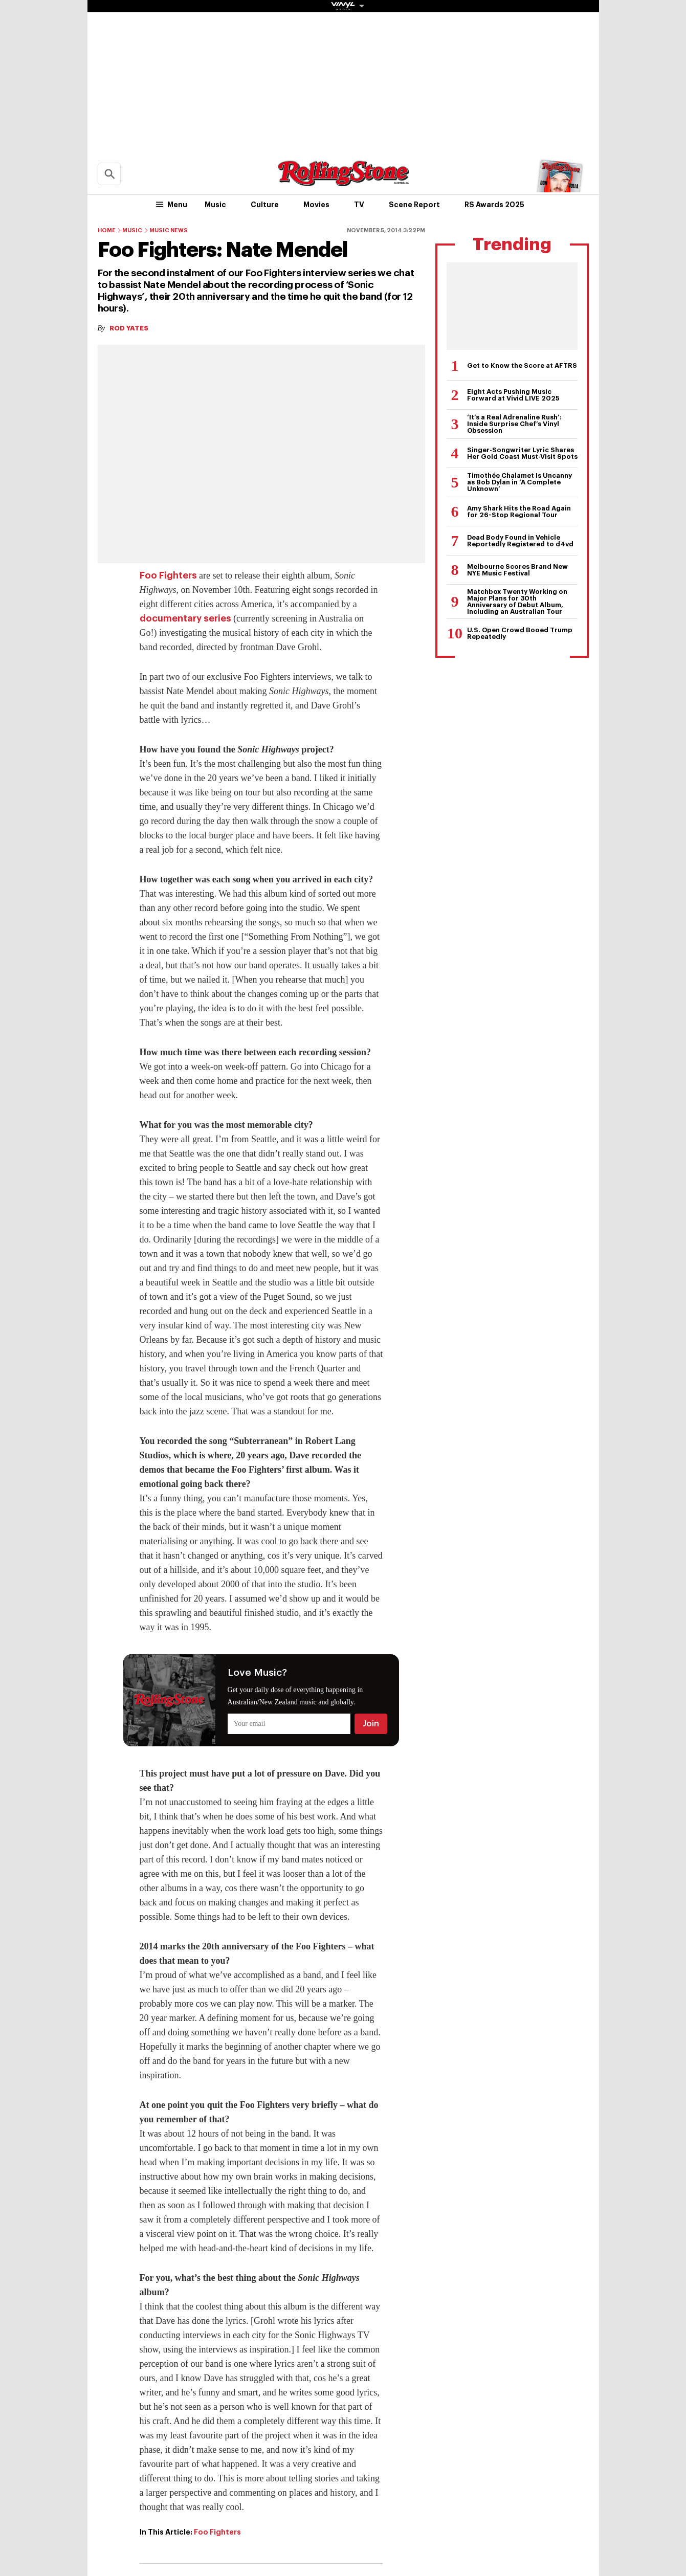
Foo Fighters (168, 575)
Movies (316, 204)
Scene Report (414, 204)
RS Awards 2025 (494, 204)
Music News (168, 230)
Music (215, 204)
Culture (265, 204)
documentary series (185, 618)
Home (107, 230)
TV (359, 204)
